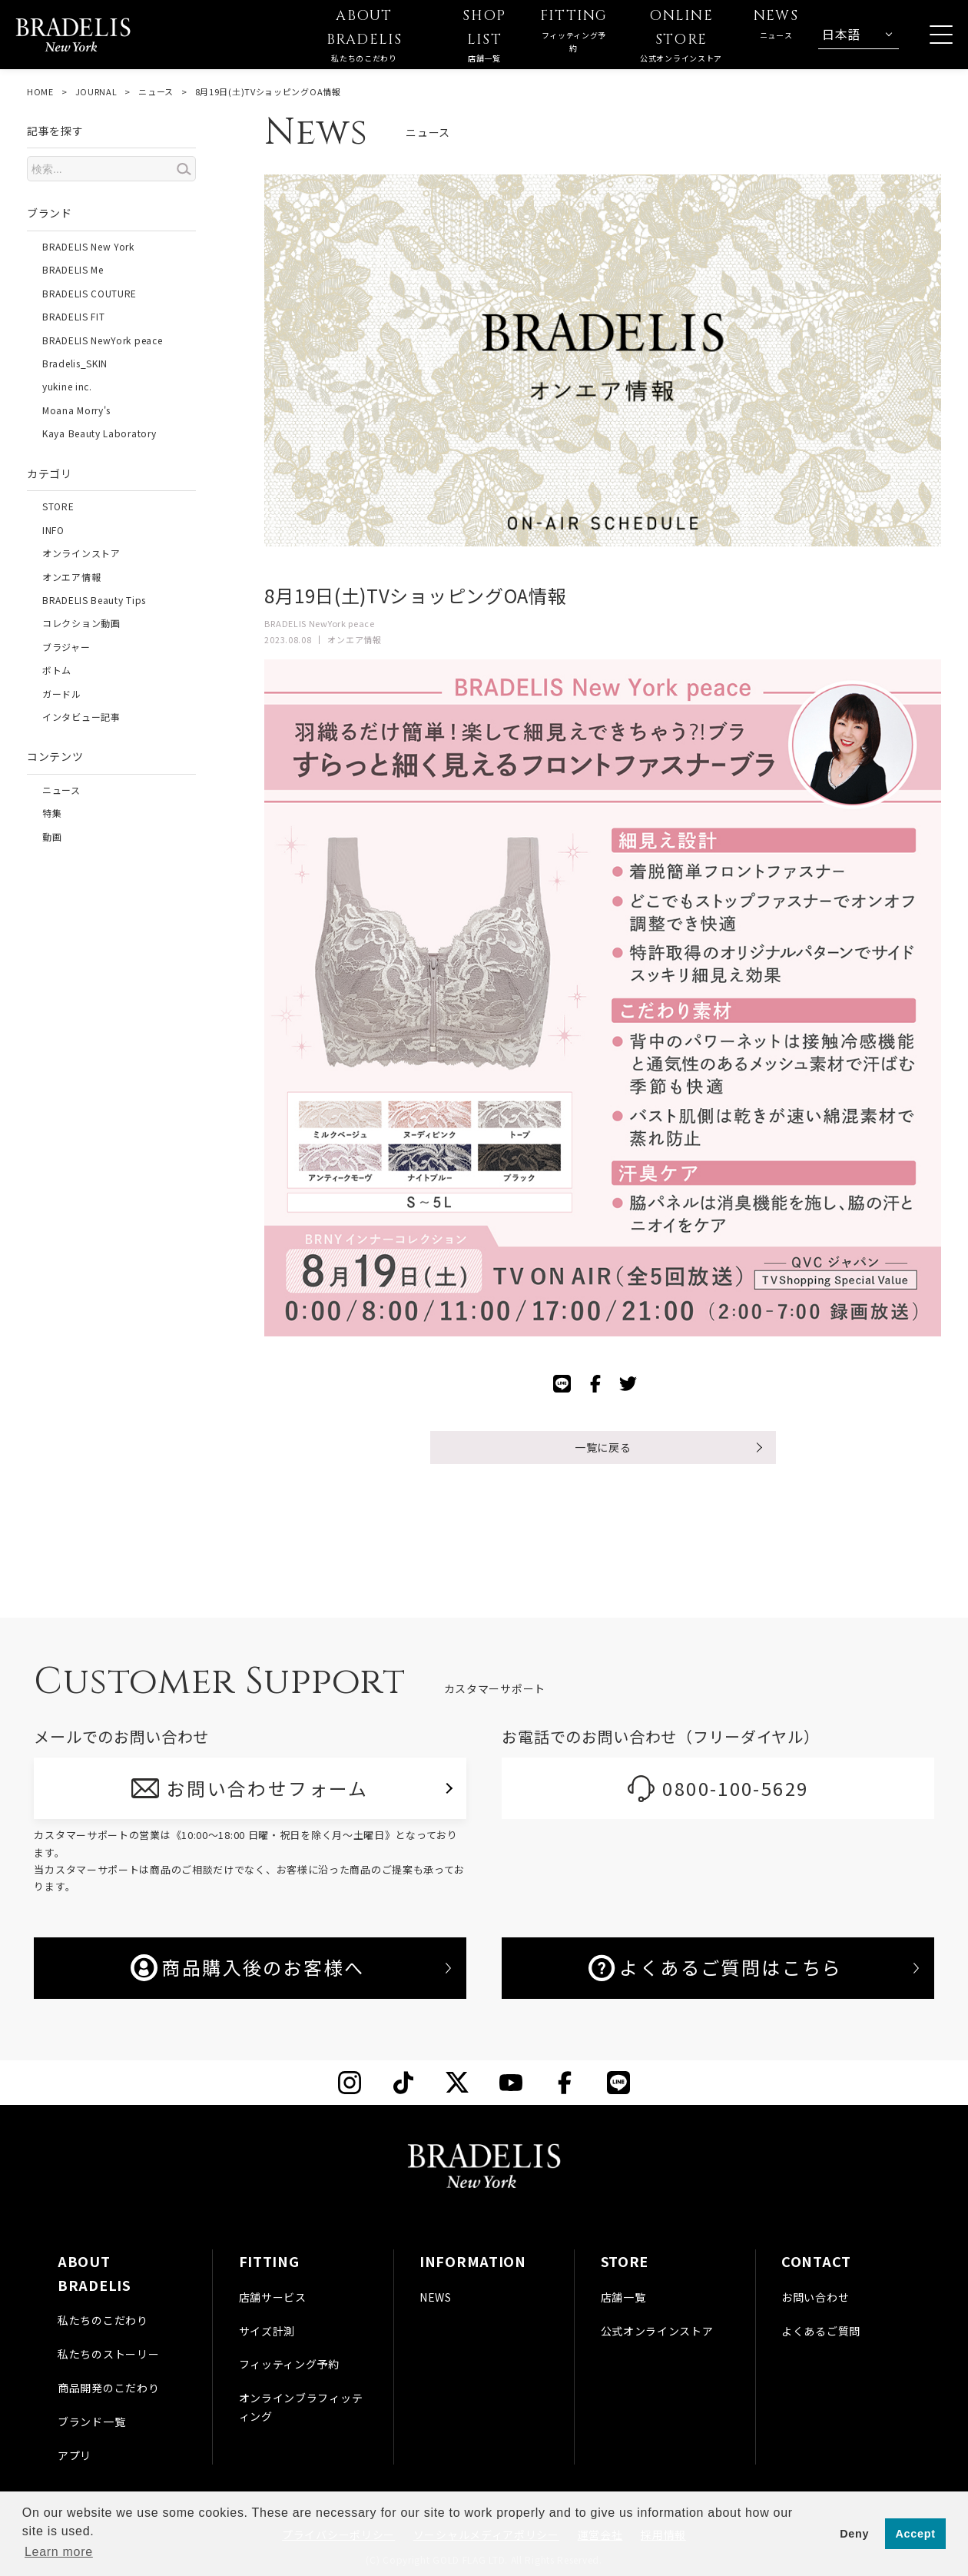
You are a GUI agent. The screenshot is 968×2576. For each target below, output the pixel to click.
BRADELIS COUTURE (89, 293)
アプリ (74, 2455)
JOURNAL (96, 91)
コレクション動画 (81, 622)
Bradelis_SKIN (75, 363)
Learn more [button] (59, 2551)
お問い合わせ (815, 2297)
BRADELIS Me (73, 269)
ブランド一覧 (91, 2421)
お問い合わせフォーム (268, 1787)
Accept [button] (916, 2534)
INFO (53, 529)
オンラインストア (81, 552)
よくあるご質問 (820, 2331)
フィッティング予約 (289, 2364)
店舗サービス (273, 2297)
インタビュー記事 (81, 716)
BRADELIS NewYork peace (102, 340)
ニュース (156, 91)
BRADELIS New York (88, 246)
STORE (58, 506)
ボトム (56, 669)
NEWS (435, 2297)
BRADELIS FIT (73, 316)
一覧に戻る (603, 1447)
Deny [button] (854, 2534)
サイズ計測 (267, 2331)
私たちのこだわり (103, 2320)
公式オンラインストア (657, 2331)
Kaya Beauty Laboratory (99, 433)
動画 (51, 836)
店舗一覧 (623, 2297)
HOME (40, 91)
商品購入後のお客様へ (247, 1967)
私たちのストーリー (108, 2354)
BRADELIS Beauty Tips (94, 599)
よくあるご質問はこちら (715, 1967)
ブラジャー (66, 646)
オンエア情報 (71, 576)
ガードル (61, 693)
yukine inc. (67, 386)
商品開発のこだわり (108, 2387)
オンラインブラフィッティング (301, 2407)
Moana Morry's (76, 410)
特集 (51, 812)
